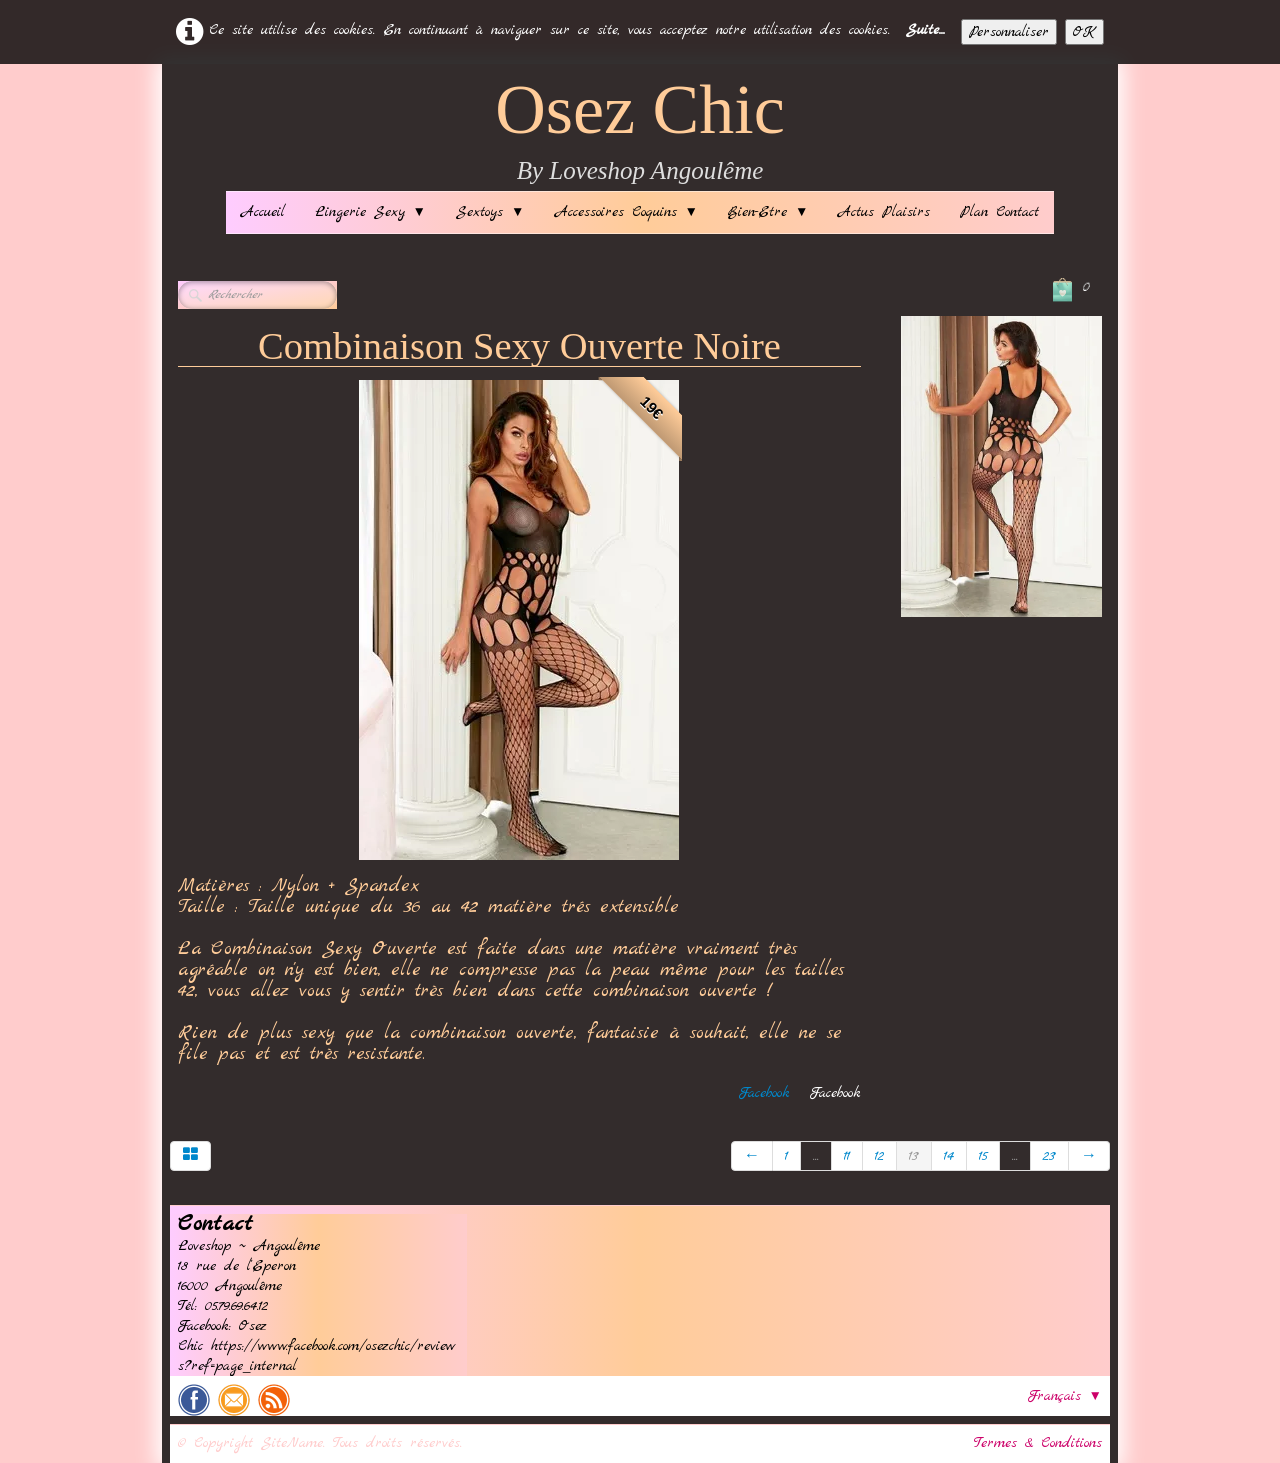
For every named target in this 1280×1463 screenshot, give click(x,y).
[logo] (640, 132)
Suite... (925, 30)
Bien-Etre (768, 212)
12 (879, 1156)
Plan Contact (999, 212)
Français (1065, 1396)
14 (949, 1156)
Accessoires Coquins (626, 212)
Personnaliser (1009, 32)
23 (1049, 1156)
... (816, 1156)
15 (983, 1156)
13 (914, 1156)
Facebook (764, 1093)
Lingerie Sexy (370, 212)
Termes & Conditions (1038, 1443)
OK (1084, 32)
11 (847, 1156)
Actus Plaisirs (884, 212)
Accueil (263, 212)
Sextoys (490, 212)
